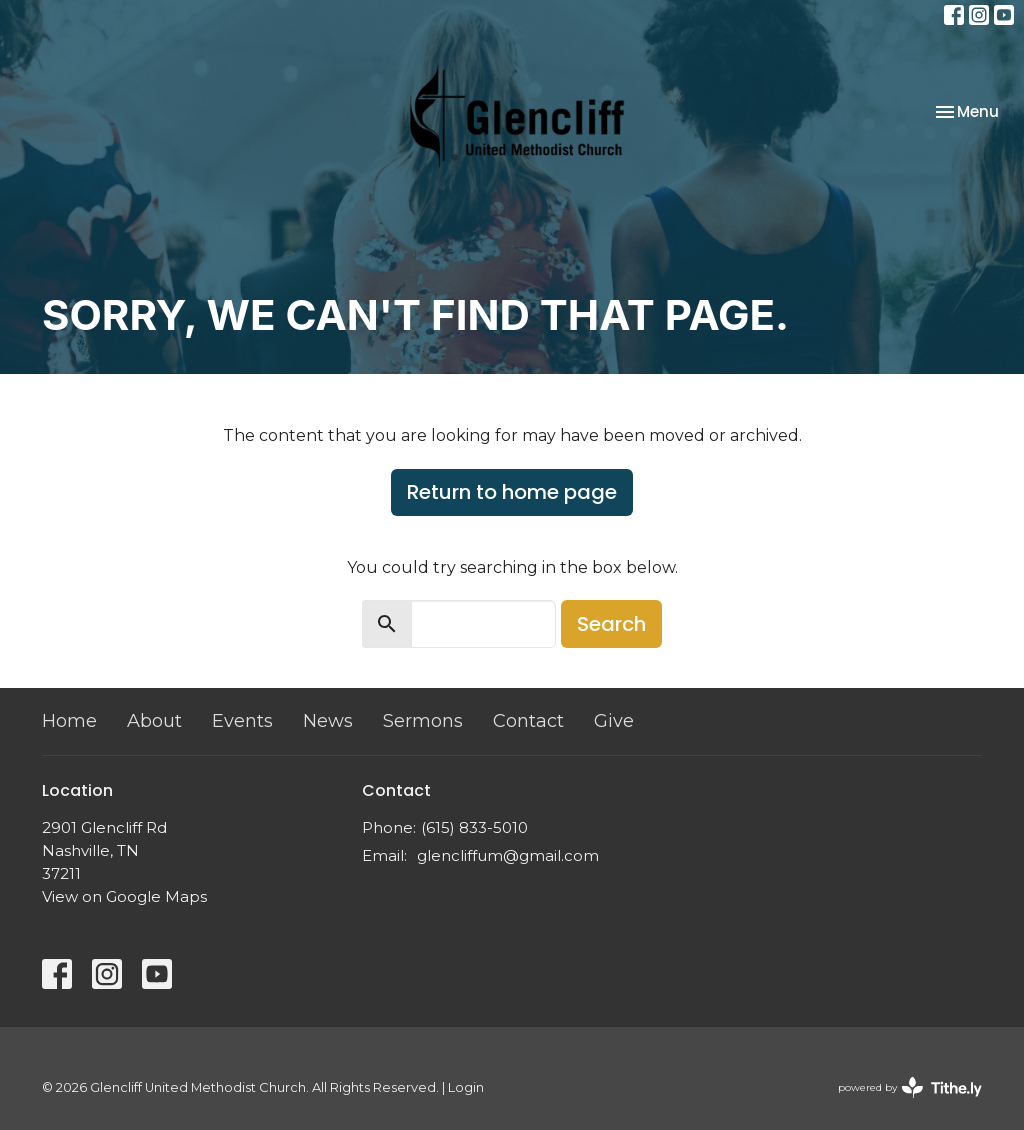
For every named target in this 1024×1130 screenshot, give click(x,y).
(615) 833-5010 (474, 827)
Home (69, 721)
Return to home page (512, 492)
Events (242, 721)
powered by (910, 1087)
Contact (528, 721)
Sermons (423, 721)
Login (466, 1087)
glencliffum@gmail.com (508, 855)
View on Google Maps (124, 896)
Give (614, 721)
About (154, 721)
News (328, 721)
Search (611, 624)
